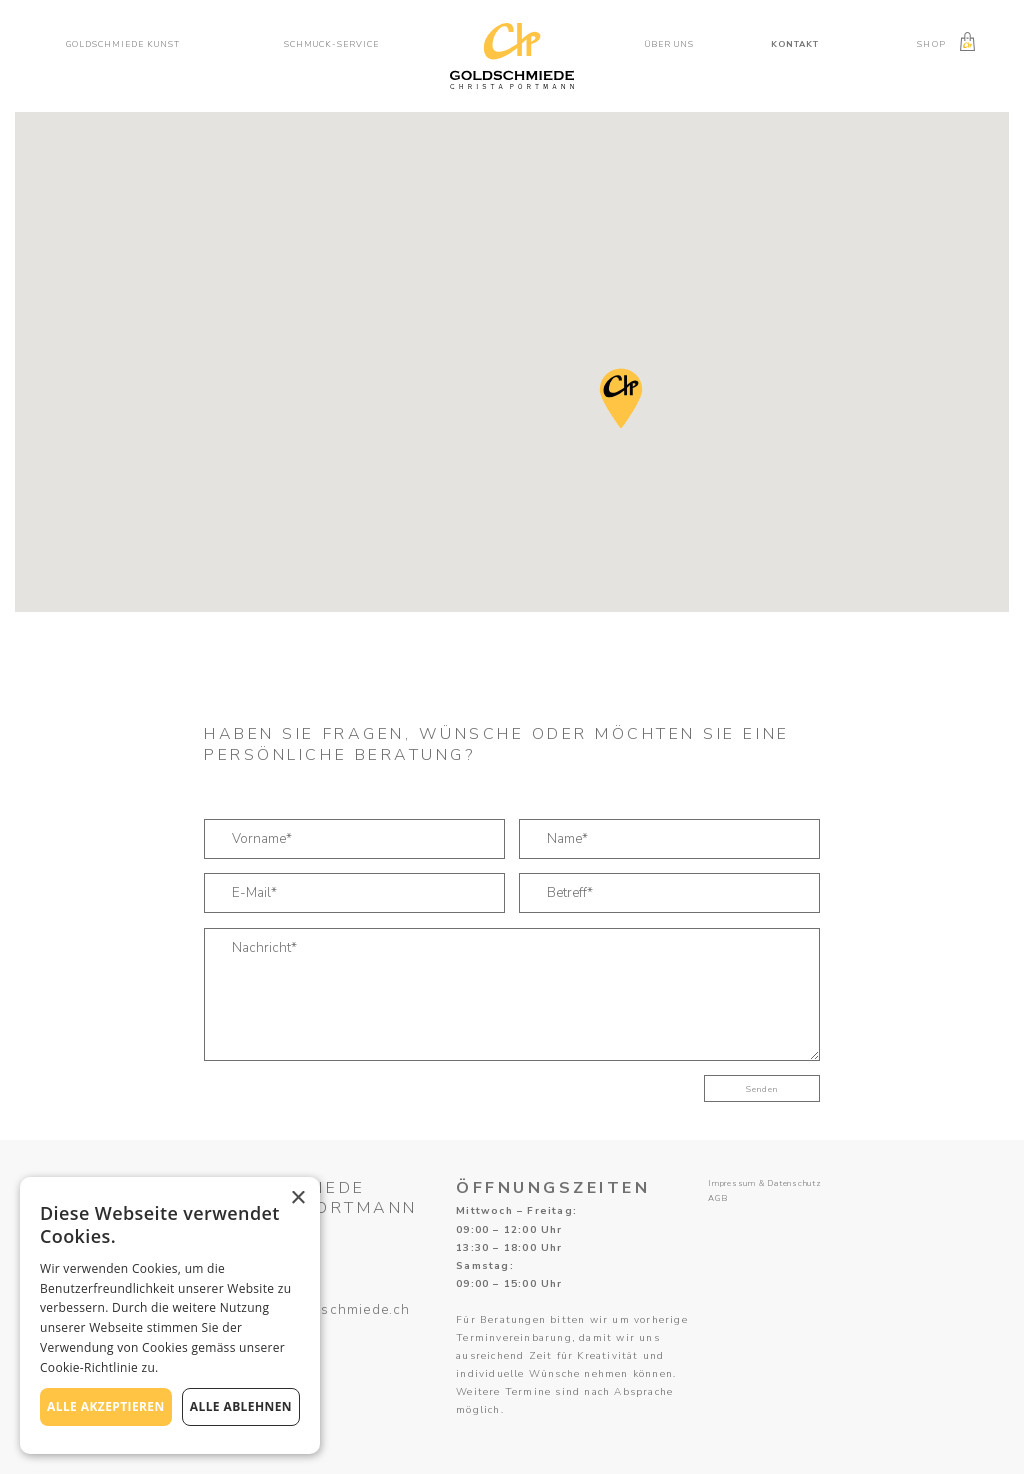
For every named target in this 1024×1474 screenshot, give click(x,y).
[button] (129, 44)
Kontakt (795, 44)
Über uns (669, 44)
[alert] (170, 1315)
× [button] (297, 1198)
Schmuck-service (331, 44)
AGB (717, 1198)
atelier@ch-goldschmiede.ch (307, 1310)
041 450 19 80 (256, 1327)
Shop (931, 44)
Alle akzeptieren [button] (106, 1406)
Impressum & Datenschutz (765, 1183)
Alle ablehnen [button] (241, 1406)
